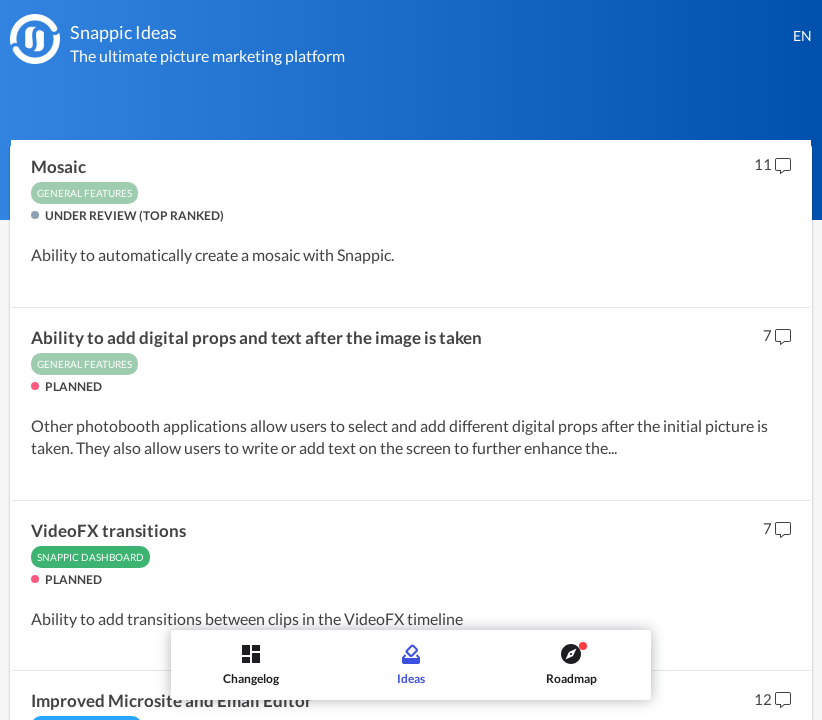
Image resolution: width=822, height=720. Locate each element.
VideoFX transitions (108, 531)
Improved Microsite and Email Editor (171, 701)
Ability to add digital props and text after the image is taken (256, 338)
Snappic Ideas (123, 32)
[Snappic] (35, 39)
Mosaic (58, 167)
